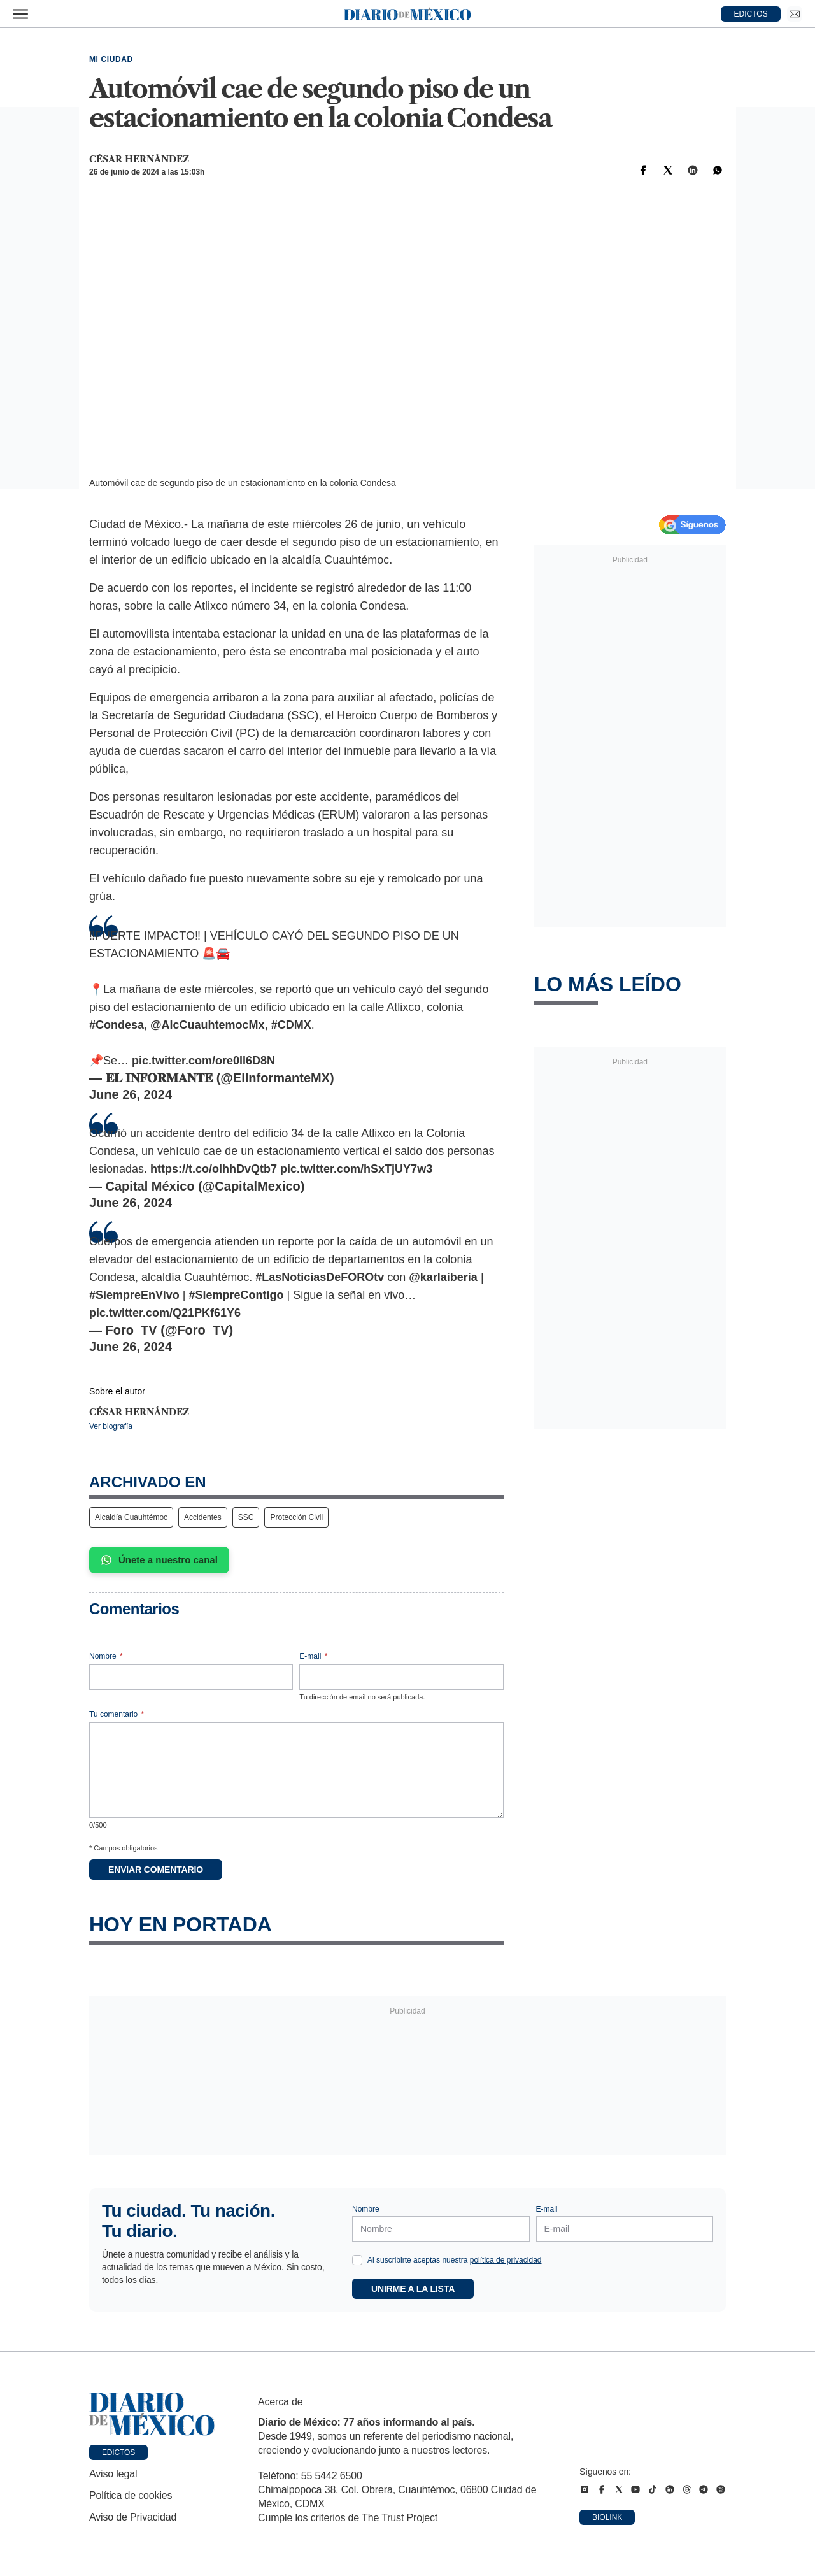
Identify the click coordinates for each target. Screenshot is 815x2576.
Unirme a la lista (413, 2289)
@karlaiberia (443, 1277)
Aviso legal (113, 2473)
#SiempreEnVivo (134, 1295)
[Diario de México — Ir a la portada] (407, 14)
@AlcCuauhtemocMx (207, 1025)
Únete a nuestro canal (159, 1560)
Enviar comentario (155, 1869)
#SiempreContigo (235, 1295)
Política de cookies (130, 2495)
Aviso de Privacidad (132, 2517)
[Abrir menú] (20, 14)
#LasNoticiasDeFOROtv (319, 1277)
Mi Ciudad (111, 59)
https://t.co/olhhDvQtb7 (213, 1169)
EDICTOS (751, 14)
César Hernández (139, 159)
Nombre (106, 1656)
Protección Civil (296, 1517)
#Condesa (116, 1025)
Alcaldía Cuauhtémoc (131, 1517)
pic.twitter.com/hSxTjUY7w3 (356, 1169)
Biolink (607, 2517)
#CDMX (291, 1025)
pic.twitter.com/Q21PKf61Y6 (165, 1312)
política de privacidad (506, 2260)
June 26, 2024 (130, 1094)
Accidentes (203, 1517)
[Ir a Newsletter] (794, 14)
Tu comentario (116, 1714)
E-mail (313, 1656)
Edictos (118, 2452)
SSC (246, 1517)
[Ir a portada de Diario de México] (152, 2414)
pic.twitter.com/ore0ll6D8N (203, 1060)
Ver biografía (110, 1426)
